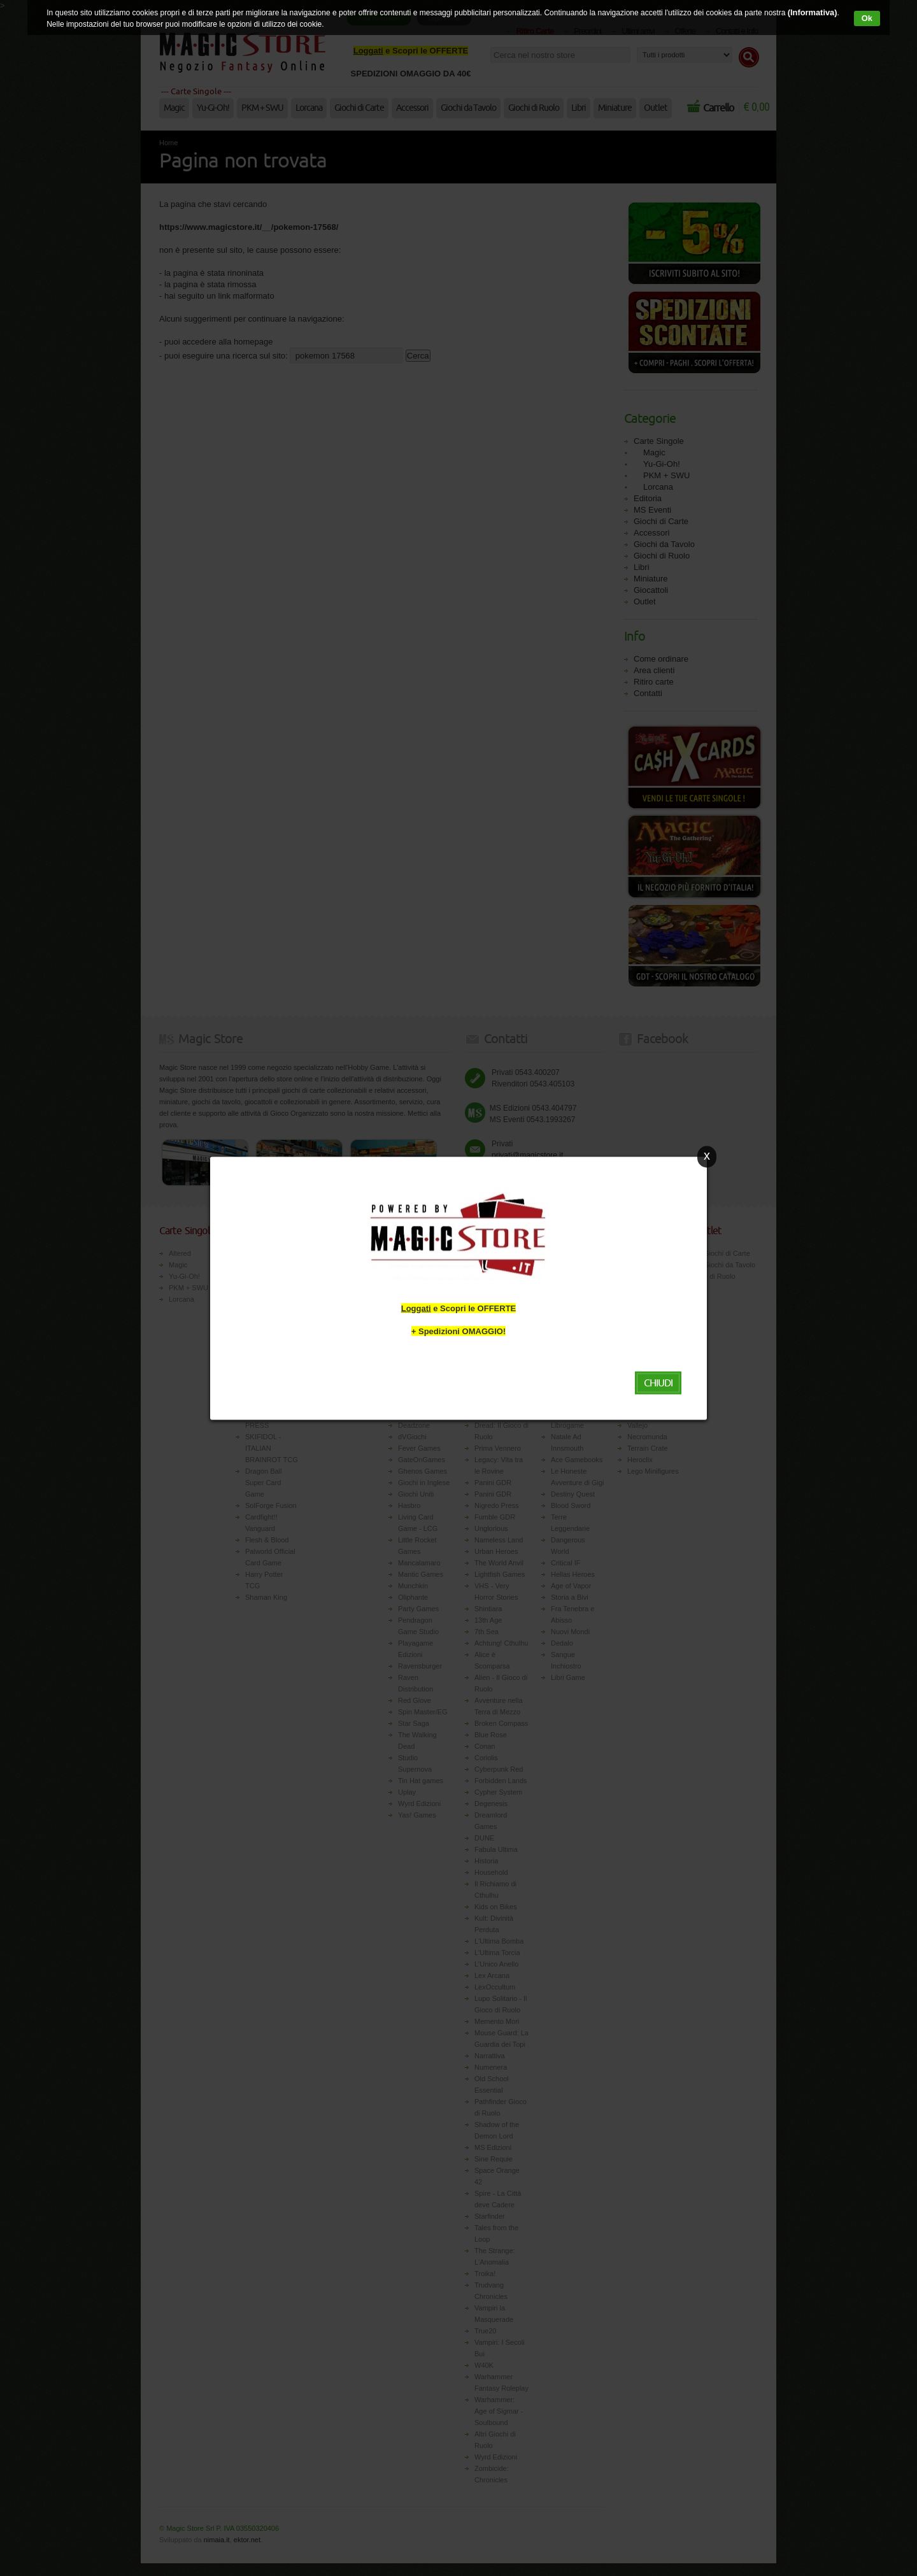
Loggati (416, 1308)
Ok (867, 18)
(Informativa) (809, 12)
